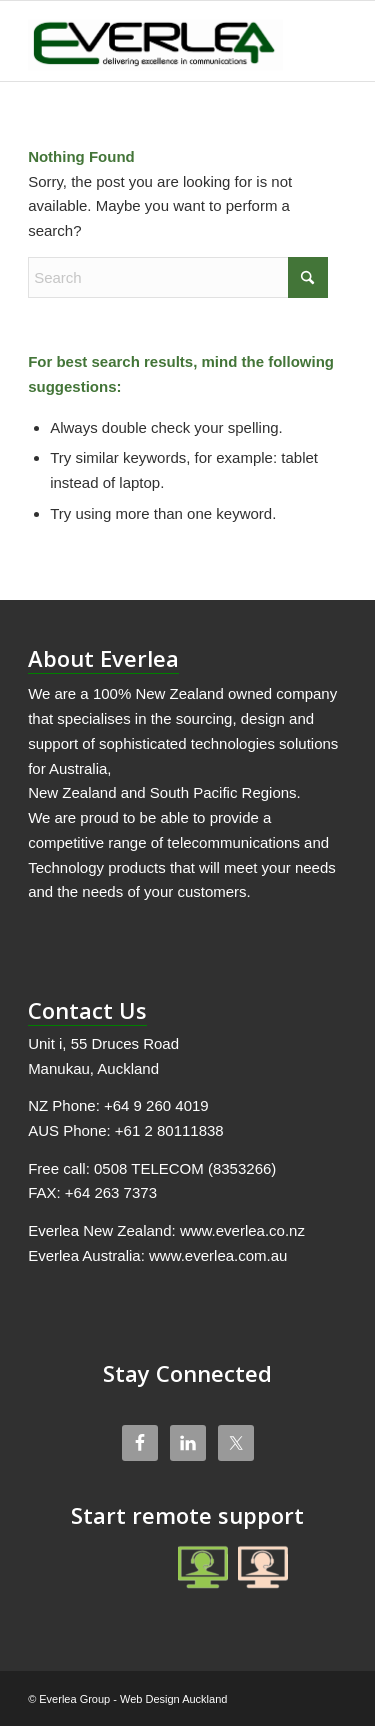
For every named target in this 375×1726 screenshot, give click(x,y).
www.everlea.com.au (218, 1255)
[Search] (178, 277)
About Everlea (103, 658)
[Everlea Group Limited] (155, 41)
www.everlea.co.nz (242, 1230)
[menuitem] (319, 41)
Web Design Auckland (173, 1699)
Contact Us (87, 1010)
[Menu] (319, 41)
